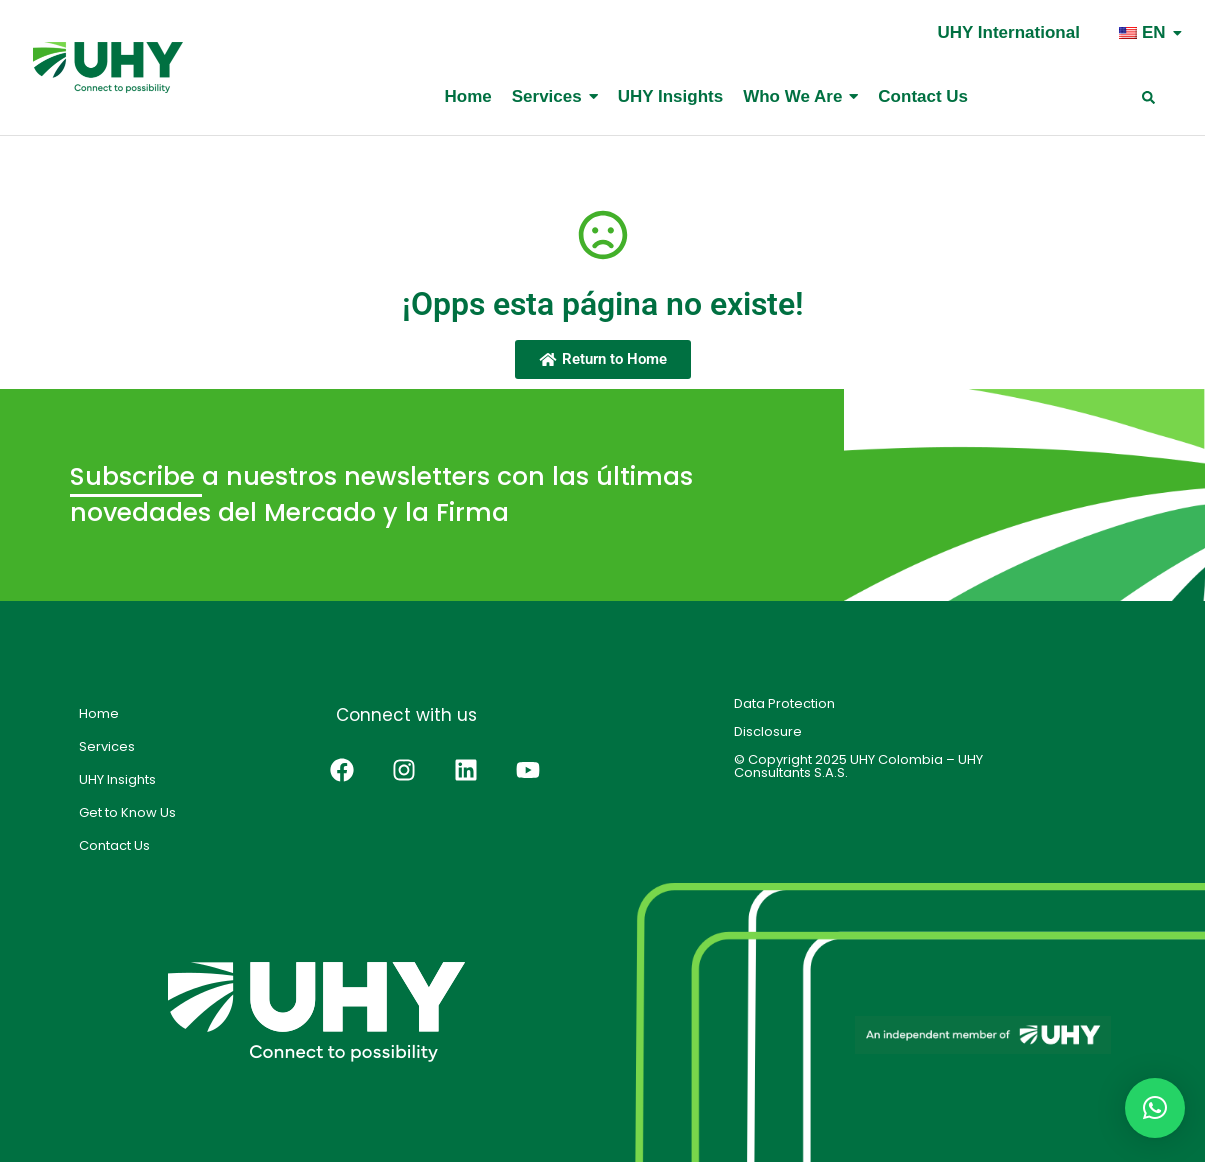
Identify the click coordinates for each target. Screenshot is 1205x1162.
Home (99, 713)
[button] (1155, 1108)
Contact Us (114, 845)
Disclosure (768, 731)
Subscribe (136, 476)
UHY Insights (117, 779)
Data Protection (784, 703)
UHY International (1009, 32)
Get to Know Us (127, 812)
